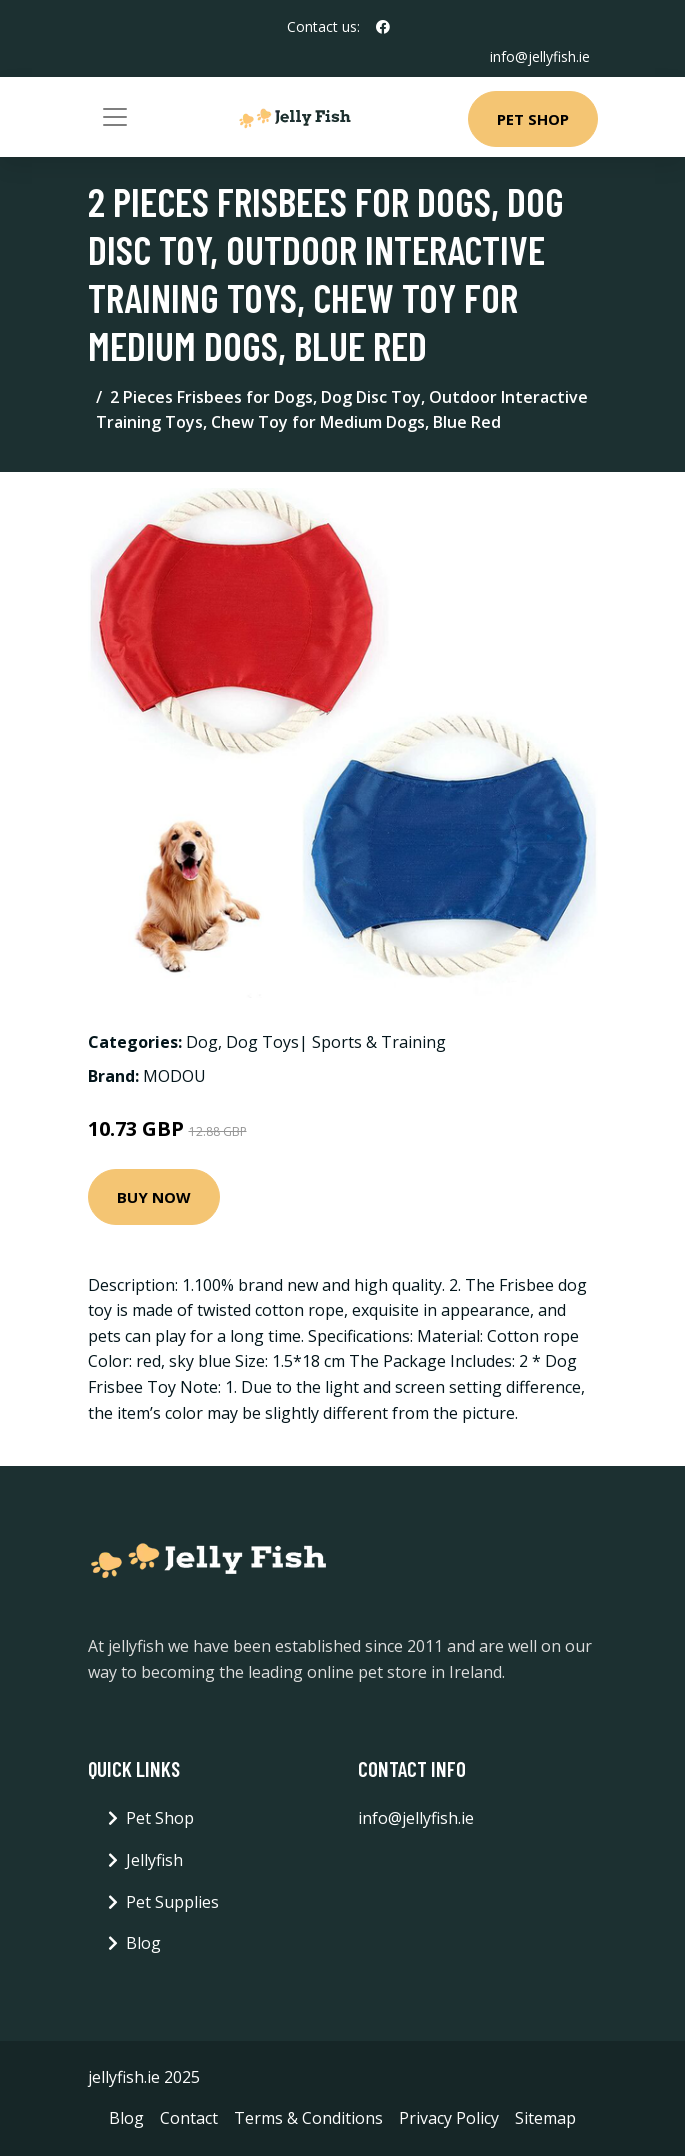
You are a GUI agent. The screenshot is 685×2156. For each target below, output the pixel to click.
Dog (202, 1042)
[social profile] (383, 27)
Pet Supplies (172, 1902)
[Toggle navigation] (115, 117)
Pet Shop (533, 119)
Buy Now (154, 1197)
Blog (143, 1943)
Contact (189, 2118)
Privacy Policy (449, 2118)
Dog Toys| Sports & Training (336, 1042)
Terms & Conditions (308, 2118)
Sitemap (545, 2118)
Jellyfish (154, 1860)
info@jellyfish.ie (540, 56)
